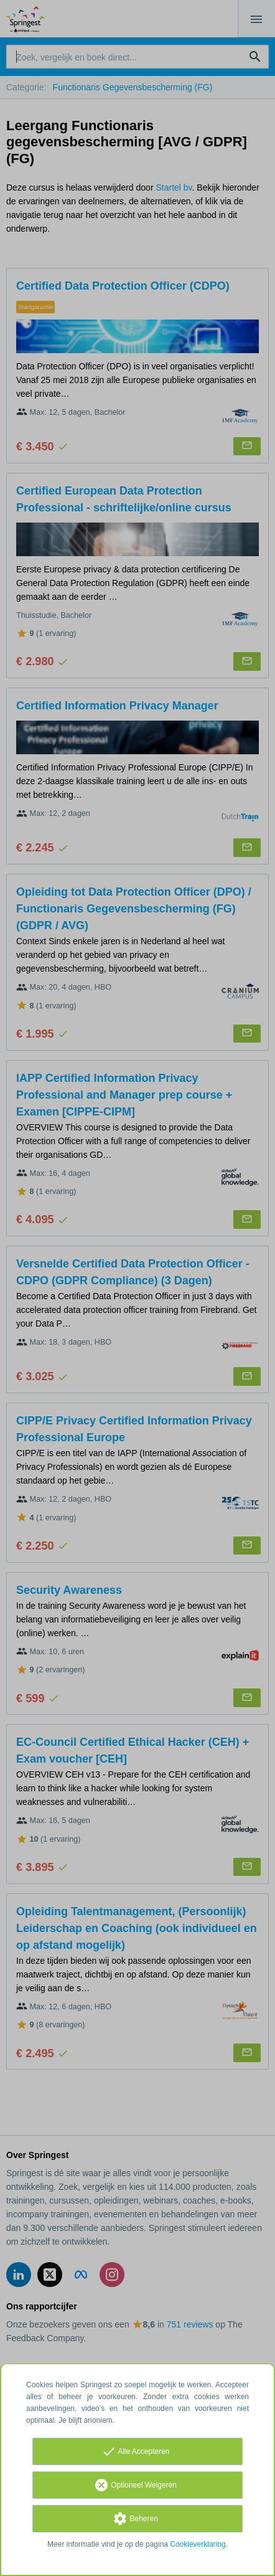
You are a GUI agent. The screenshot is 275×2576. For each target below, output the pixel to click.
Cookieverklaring (197, 2544)
